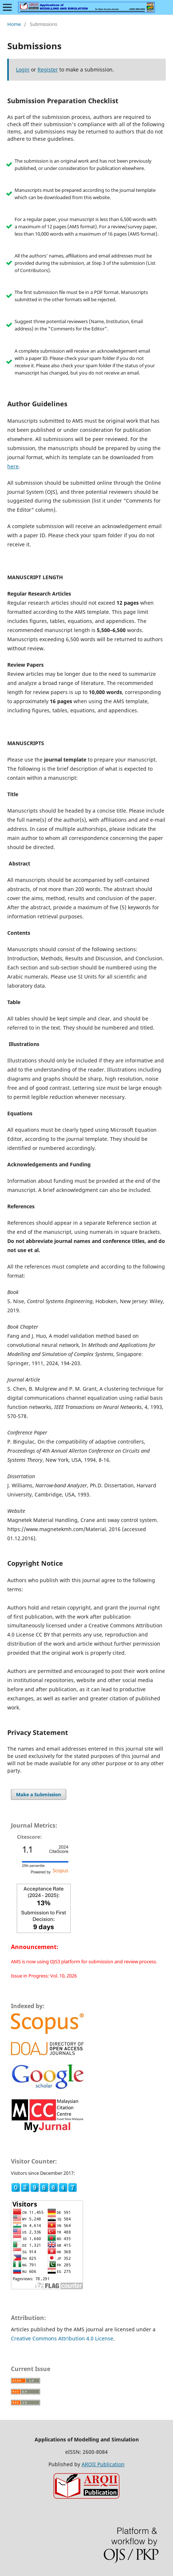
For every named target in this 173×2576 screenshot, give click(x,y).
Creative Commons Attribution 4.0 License (62, 2338)
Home (14, 24)
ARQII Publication (103, 2464)
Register (48, 69)
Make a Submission (38, 1794)
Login (23, 69)
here (13, 466)
